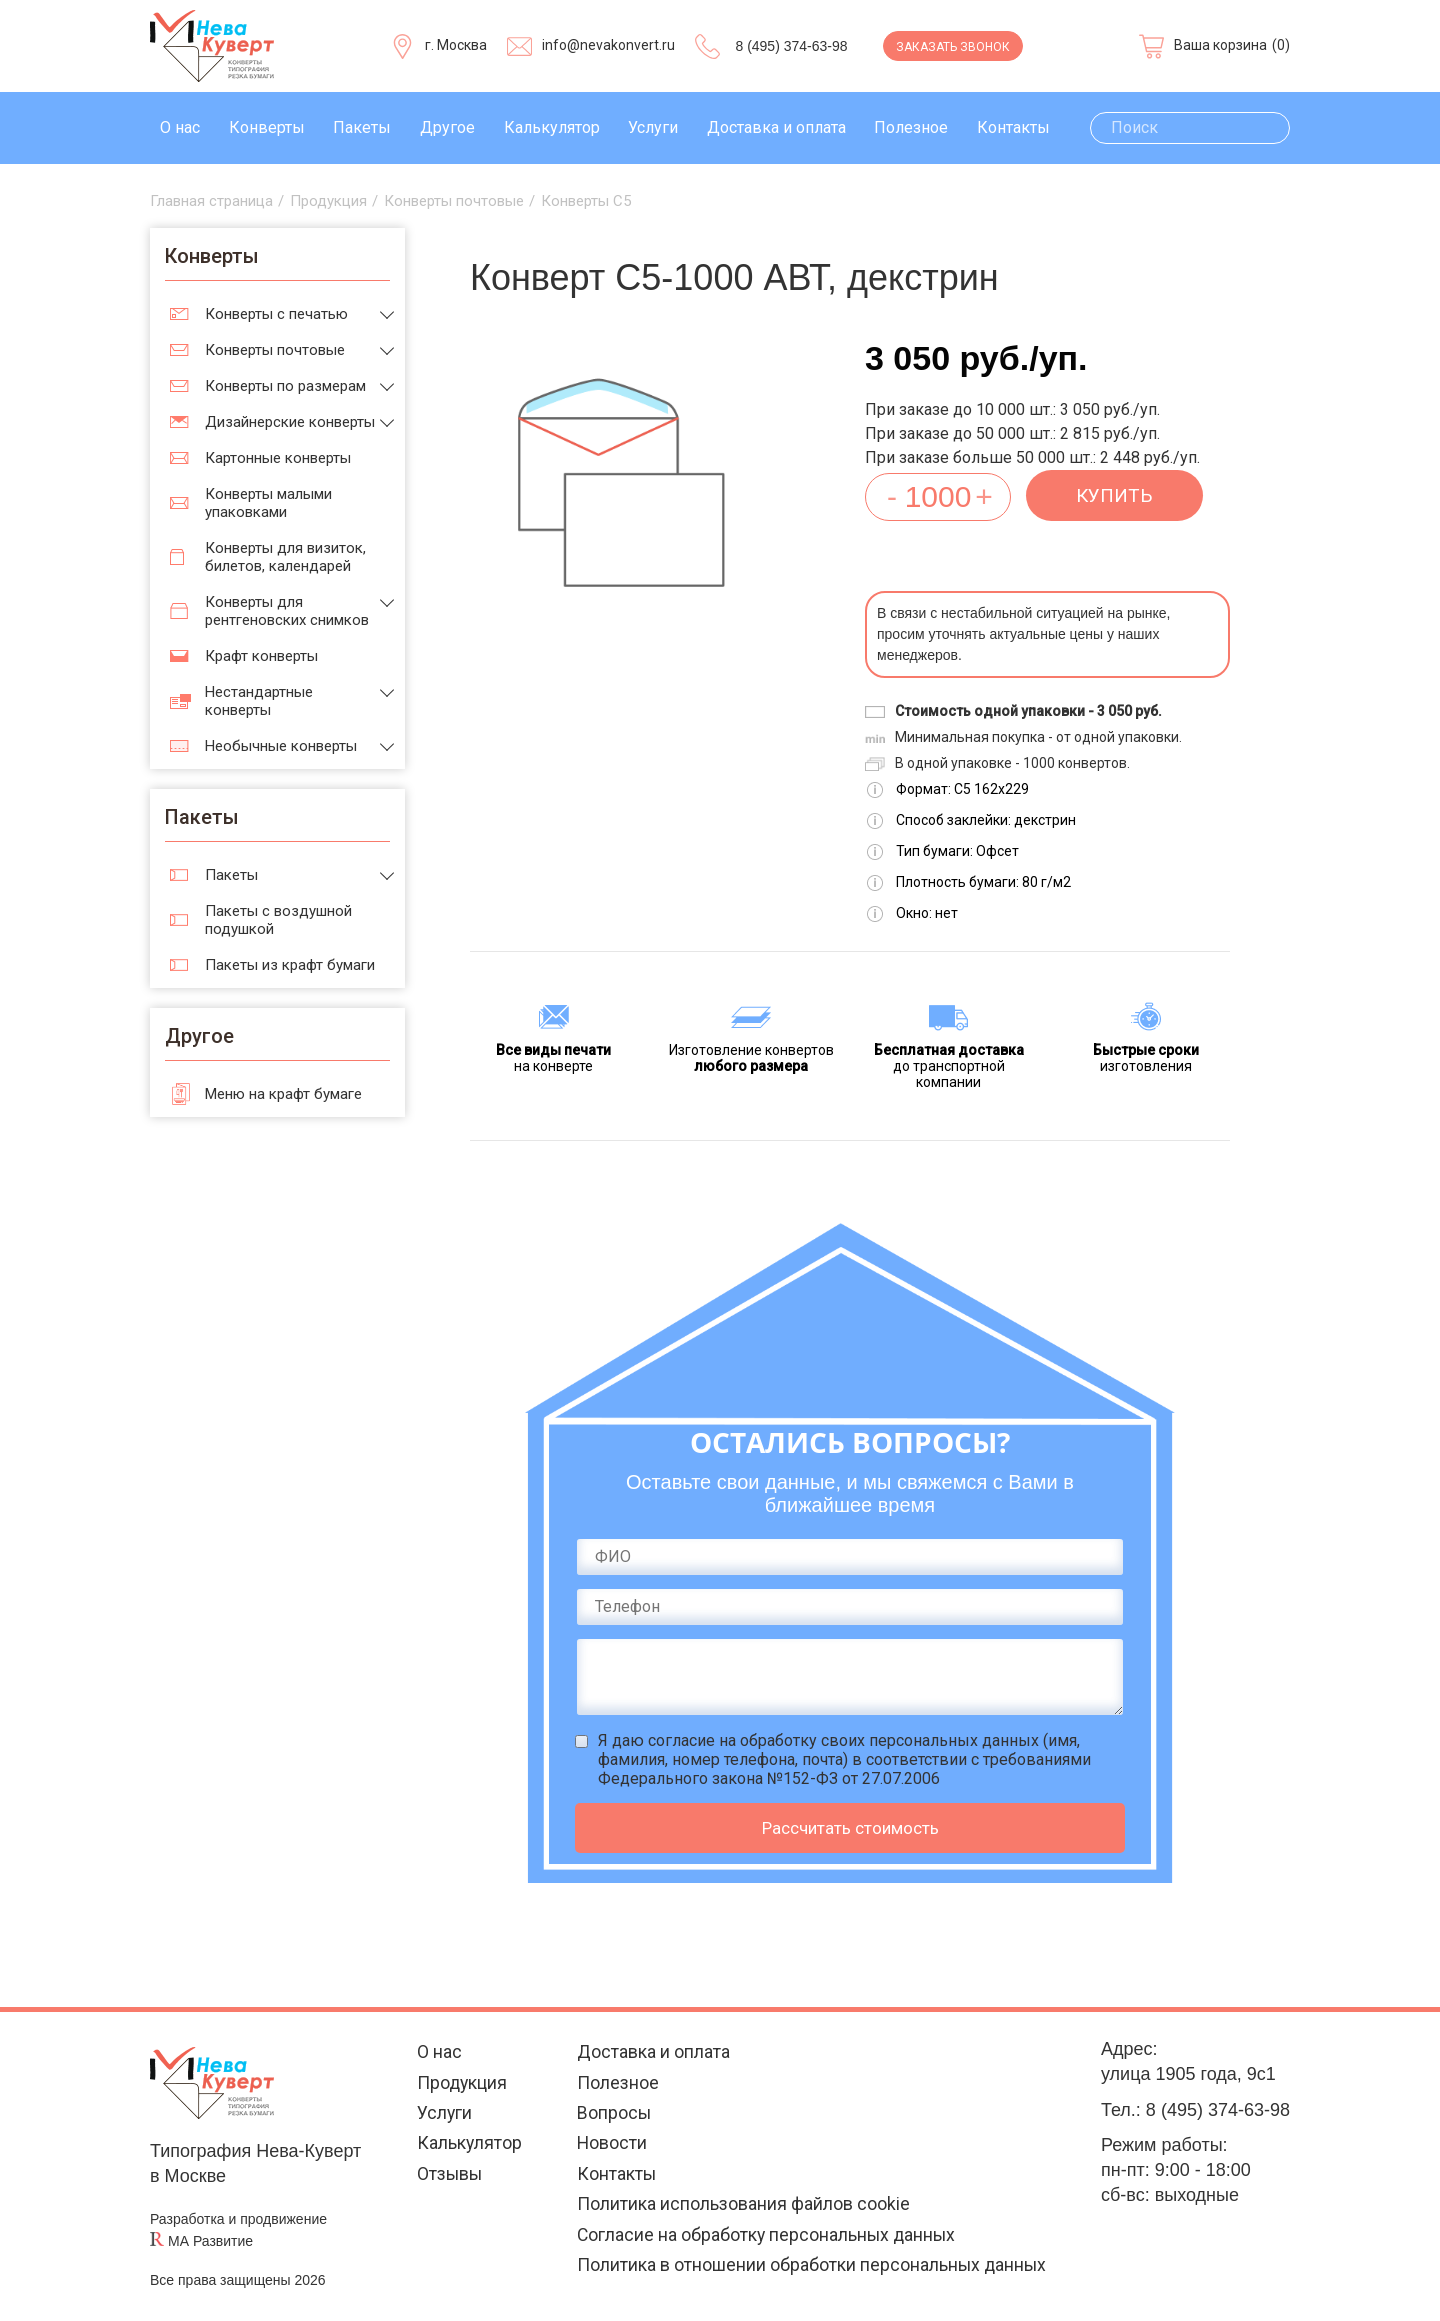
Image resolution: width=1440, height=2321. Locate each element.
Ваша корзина (1220, 45)
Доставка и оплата (776, 127)
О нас (180, 127)
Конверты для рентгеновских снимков (287, 611)
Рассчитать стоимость (850, 1828)
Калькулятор (552, 127)
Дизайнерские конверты (290, 422)
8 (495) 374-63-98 (791, 46)
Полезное (911, 127)
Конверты (267, 127)
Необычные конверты (281, 746)
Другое (447, 127)
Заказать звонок (953, 47)
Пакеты (362, 127)
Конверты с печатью (276, 314)
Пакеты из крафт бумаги (290, 965)
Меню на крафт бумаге (283, 1094)
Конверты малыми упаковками (268, 503)
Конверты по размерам (285, 386)
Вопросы (612, 2114)
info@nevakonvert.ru (608, 45)
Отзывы (448, 2176)
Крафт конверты (261, 656)
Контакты (1013, 127)
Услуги (653, 127)
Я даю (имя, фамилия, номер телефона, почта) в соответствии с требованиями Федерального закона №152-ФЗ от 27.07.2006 (844, 1759)
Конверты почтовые (275, 350)
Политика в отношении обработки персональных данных (811, 2269)
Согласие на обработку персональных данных (766, 2238)
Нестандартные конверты (259, 701)
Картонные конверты (278, 458)
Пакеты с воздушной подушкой (278, 920)
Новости (610, 2145)
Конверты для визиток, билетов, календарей (285, 557)
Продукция (461, 2083)
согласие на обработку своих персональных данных (843, 1740)
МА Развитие (210, 2241)
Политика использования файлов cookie (741, 2207)
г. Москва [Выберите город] (456, 45)
